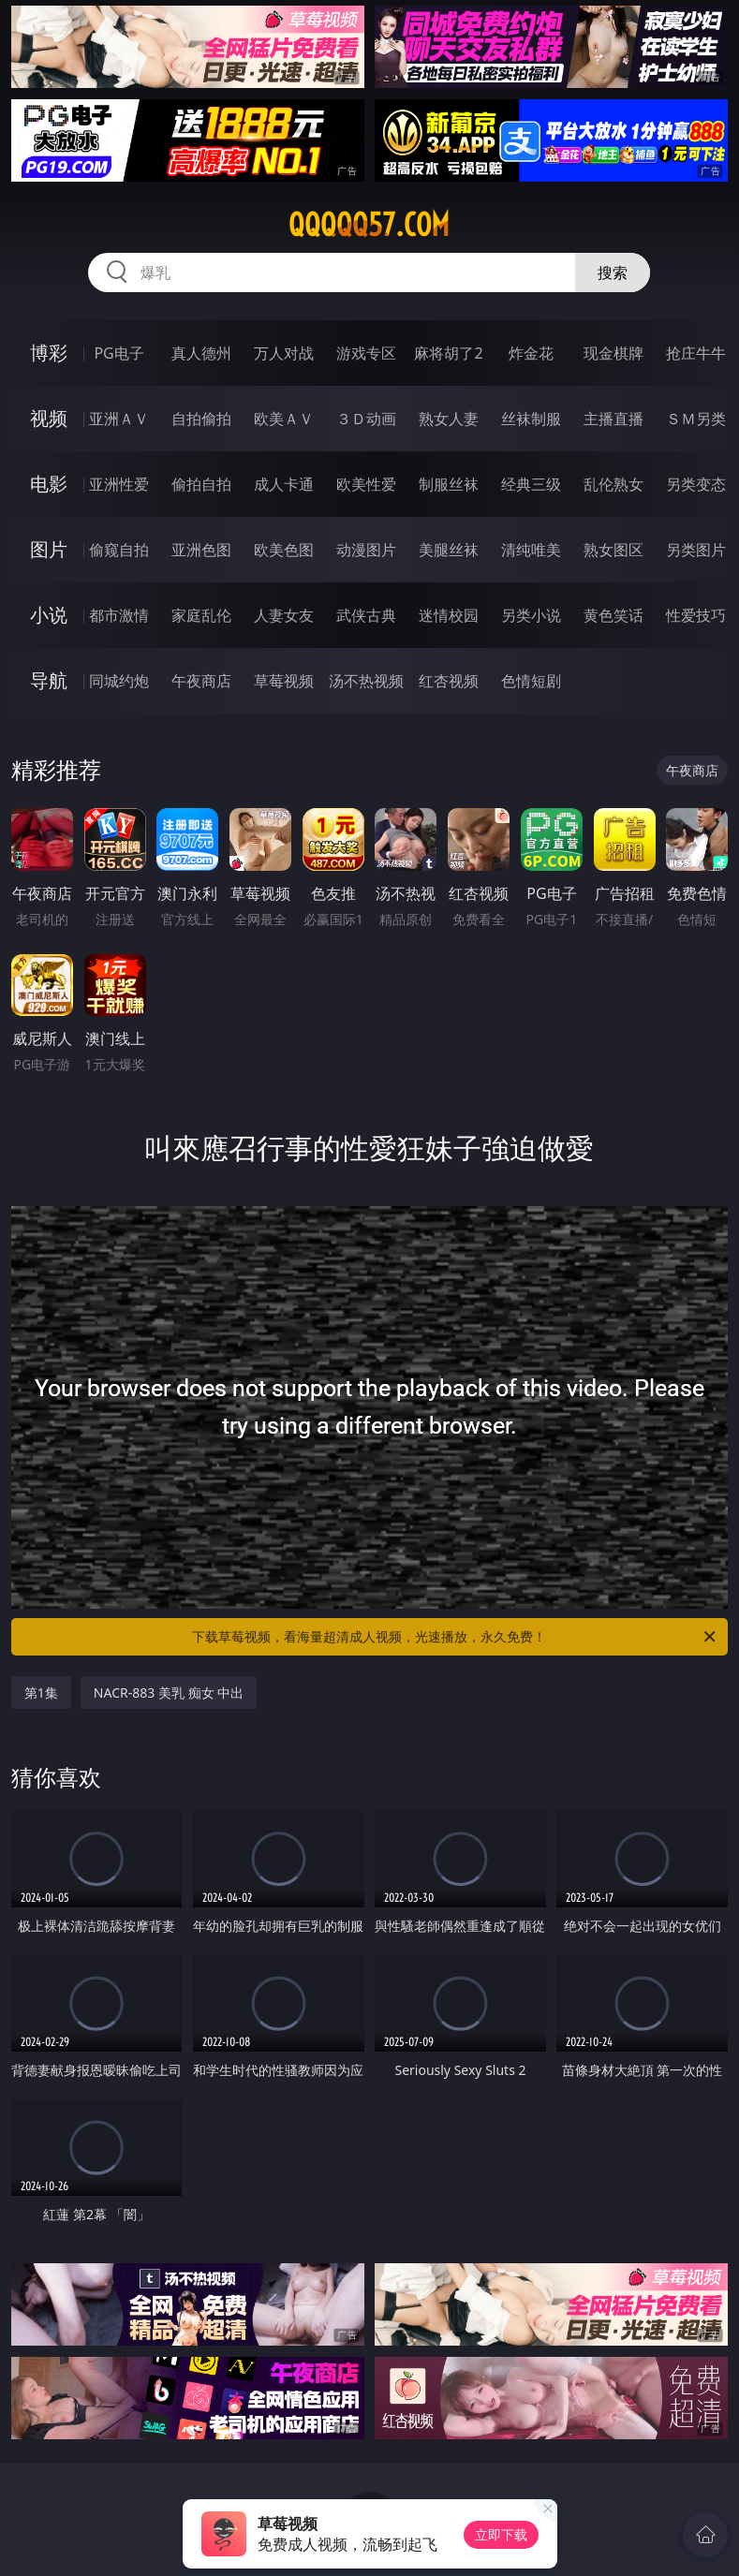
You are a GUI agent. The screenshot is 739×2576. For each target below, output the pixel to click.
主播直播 (613, 418)
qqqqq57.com (369, 224)
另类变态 (696, 484)
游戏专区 (366, 353)
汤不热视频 (366, 680)
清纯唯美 (531, 549)
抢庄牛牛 (696, 353)
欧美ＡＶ (284, 418)
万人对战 (284, 353)
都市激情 (119, 615)
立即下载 (501, 2534)
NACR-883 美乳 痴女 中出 (169, 1692)
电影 (48, 483)
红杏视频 (449, 680)
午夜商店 (201, 680)
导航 (48, 680)
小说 (48, 614)
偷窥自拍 (119, 549)
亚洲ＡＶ (119, 418)
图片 (48, 549)
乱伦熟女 (613, 484)
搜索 (613, 272)
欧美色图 (284, 549)
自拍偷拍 (201, 418)
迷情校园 (449, 615)
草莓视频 (284, 680)
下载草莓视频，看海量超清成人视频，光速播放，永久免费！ (455, 1637)
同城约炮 (119, 680)
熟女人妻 (449, 418)
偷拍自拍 (201, 484)
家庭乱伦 (201, 615)
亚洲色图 (201, 549)
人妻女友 (284, 615)
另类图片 (696, 549)
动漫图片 (366, 549)
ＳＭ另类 (696, 418)
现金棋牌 (613, 353)
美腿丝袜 (449, 549)
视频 (48, 418)
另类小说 (531, 615)
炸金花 (531, 353)
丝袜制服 (531, 418)
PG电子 (118, 353)
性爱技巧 (696, 615)
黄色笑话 (613, 615)
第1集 (41, 1692)
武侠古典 (366, 615)
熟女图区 (613, 549)
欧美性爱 (366, 484)
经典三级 (531, 484)
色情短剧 (531, 680)
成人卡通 (284, 484)
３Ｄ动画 (366, 418)
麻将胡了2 (448, 353)
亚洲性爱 (119, 484)
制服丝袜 (449, 484)
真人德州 (201, 353)
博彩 (48, 352)
